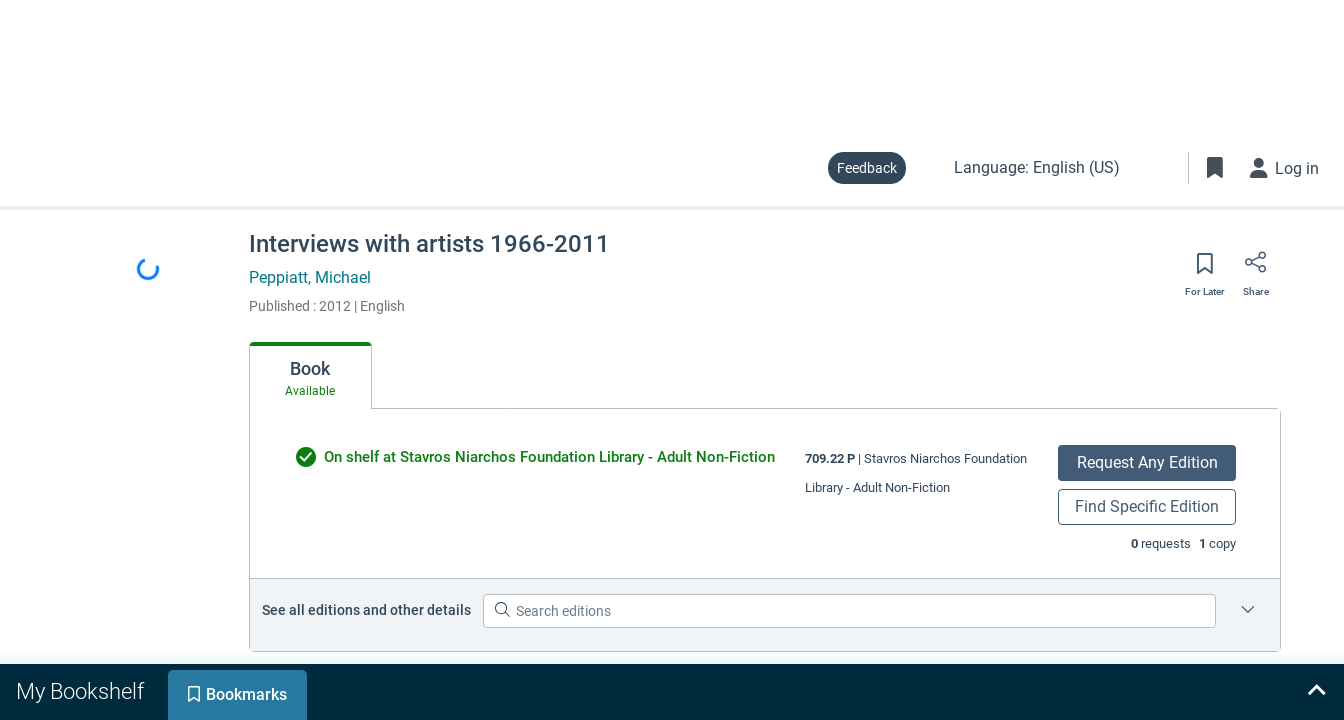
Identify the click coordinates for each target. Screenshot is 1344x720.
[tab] (310, 376)
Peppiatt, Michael (310, 277)
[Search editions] (849, 611)
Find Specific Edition (1147, 506)
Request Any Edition (1147, 462)
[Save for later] (1205, 270)
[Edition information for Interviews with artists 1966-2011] (1248, 611)
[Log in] (1285, 168)
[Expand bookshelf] (1316, 692)
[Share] (1256, 269)
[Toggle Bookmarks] (1215, 168)
